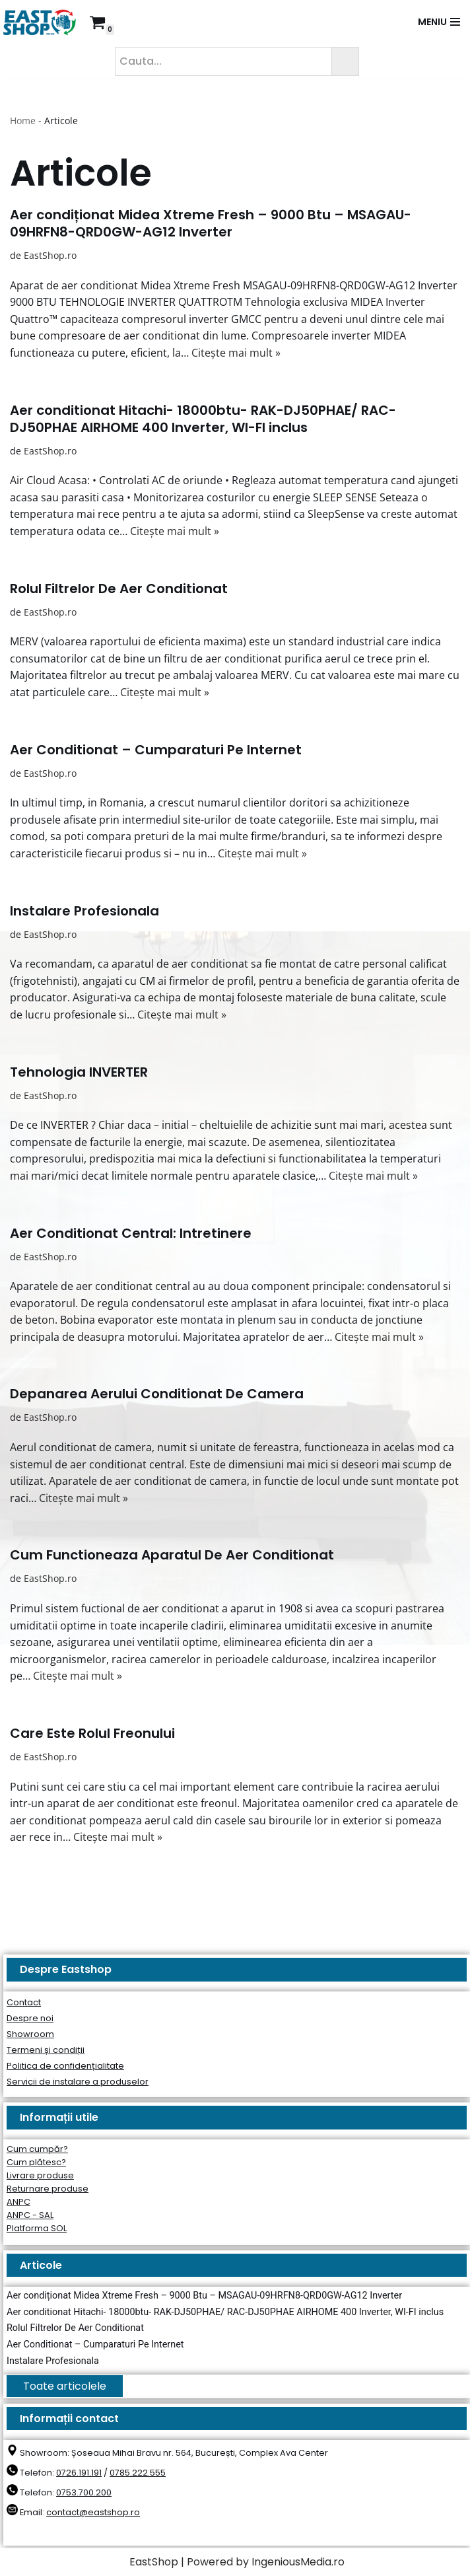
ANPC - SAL (30, 2215)
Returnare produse (47, 2188)
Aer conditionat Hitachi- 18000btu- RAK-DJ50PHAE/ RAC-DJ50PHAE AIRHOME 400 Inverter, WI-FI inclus (203, 419)
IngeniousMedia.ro (298, 2561)
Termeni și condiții (45, 2050)
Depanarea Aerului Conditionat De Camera (157, 1393)
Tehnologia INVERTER (79, 1072)
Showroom (30, 2034)
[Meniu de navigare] (439, 22)
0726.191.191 (79, 2472)
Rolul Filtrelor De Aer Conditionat (119, 588)
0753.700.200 (84, 2492)
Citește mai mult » (236, 352)
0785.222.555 (138, 2472)
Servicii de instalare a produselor (78, 2081)
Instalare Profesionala (84, 911)
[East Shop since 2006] (43, 22)
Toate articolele (64, 2386)
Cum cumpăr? (37, 2149)
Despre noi (30, 2018)
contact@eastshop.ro (93, 2512)
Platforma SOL (37, 2228)
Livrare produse (40, 2175)
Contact (24, 2002)
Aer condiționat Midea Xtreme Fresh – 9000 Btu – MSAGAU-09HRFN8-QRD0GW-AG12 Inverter (210, 223)
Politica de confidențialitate (65, 2065)
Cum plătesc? (36, 2162)
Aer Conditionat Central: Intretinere (131, 1233)
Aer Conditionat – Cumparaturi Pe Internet (156, 749)
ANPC (18, 2201)
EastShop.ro (50, 255)
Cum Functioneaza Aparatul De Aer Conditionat (172, 1555)
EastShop (153, 2561)
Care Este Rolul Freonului (92, 1733)
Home (23, 120)
